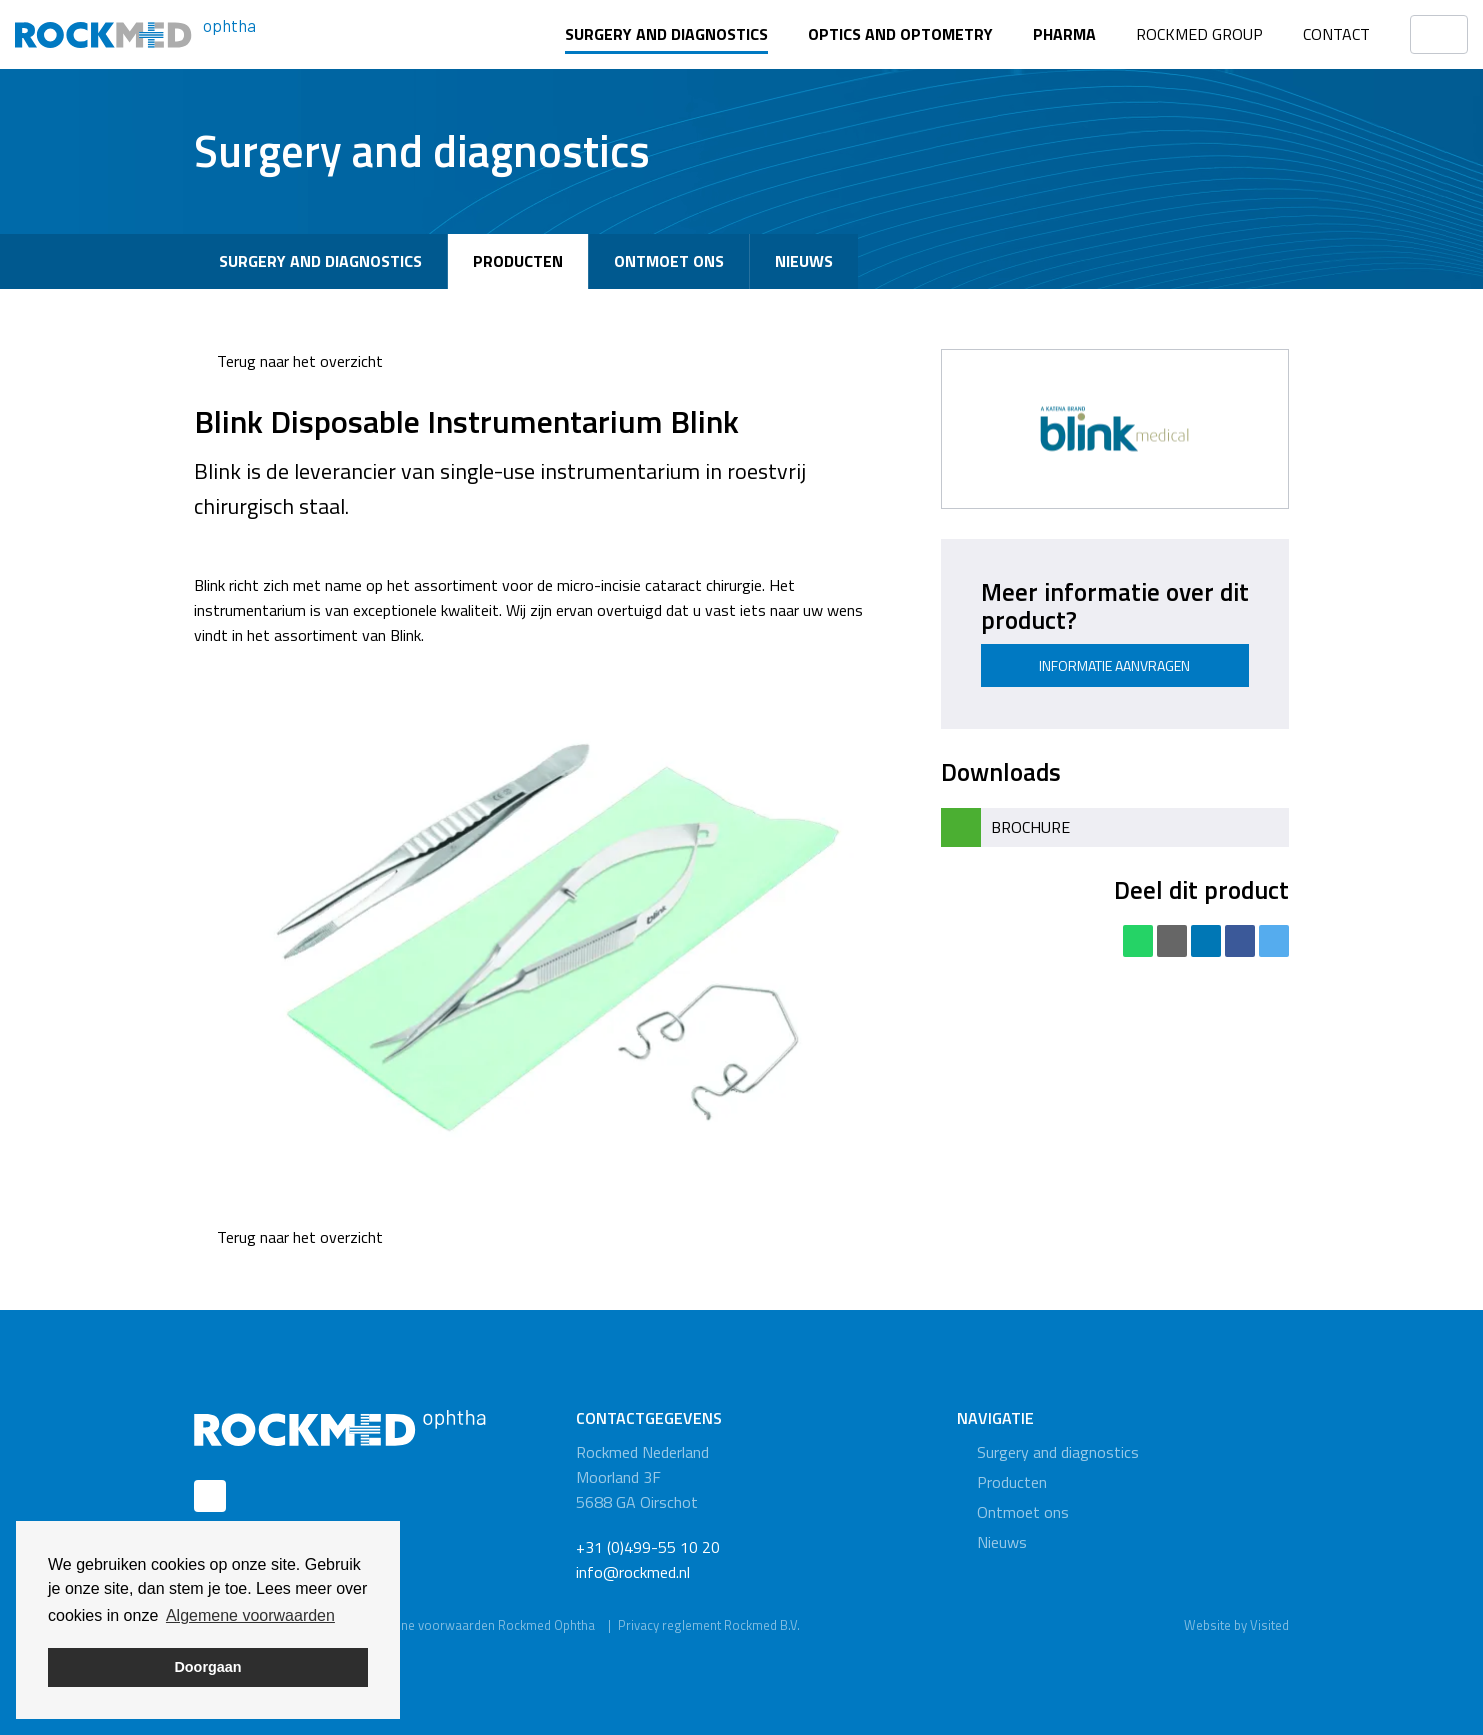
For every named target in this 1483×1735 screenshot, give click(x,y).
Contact (1336, 34)
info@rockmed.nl (633, 1572)
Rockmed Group (1199, 34)
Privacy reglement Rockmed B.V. (709, 1625)
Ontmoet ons (669, 261)
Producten (518, 261)
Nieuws (804, 261)
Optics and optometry (900, 34)
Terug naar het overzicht (288, 361)
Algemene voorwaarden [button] (250, 1615)
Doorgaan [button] (207, 1667)
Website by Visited (1236, 1625)
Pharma (1064, 34)
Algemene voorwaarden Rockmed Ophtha (476, 1625)
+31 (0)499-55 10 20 (648, 1547)
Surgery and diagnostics (666, 34)
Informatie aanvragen (1114, 665)
